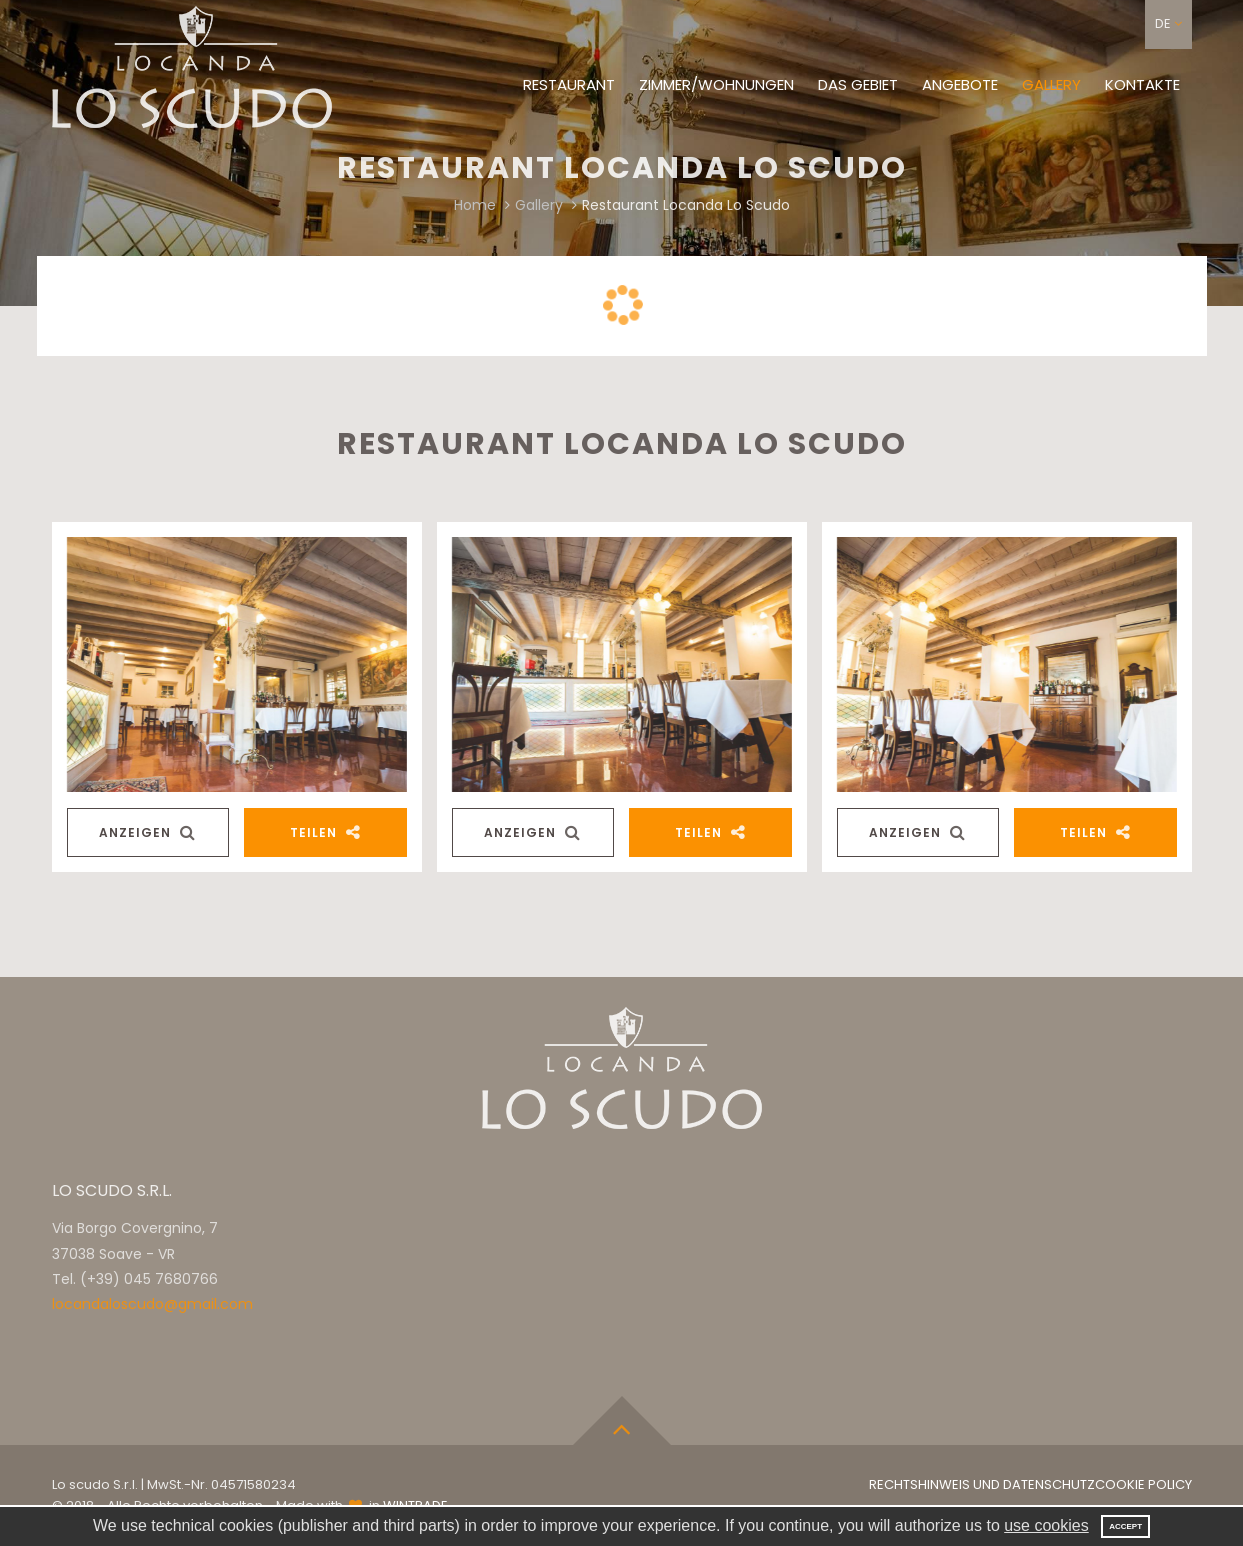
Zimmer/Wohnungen (716, 84)
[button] (1168, 24)
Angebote (960, 84)
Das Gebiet (858, 84)
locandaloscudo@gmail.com (152, 1304)
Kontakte (1142, 84)
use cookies (1046, 1525)
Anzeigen (147, 832)
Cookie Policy (1143, 1484)
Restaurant (569, 84)
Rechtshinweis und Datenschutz (982, 1484)
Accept (1125, 1526)
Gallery (1051, 84)
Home (475, 205)
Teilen (325, 832)
